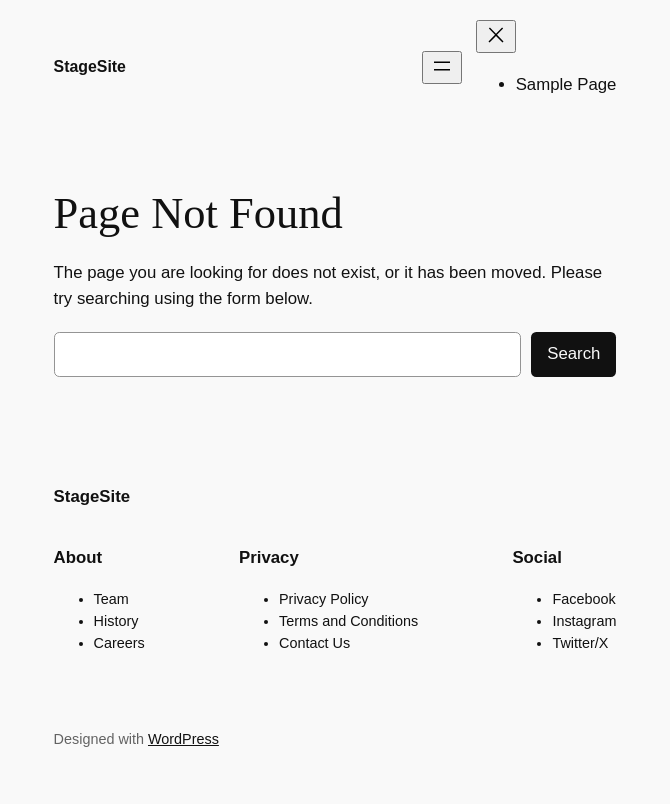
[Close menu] (496, 36)
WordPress (183, 739)
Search (573, 353)
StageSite (90, 66)
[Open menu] (442, 67)
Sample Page (566, 84)
